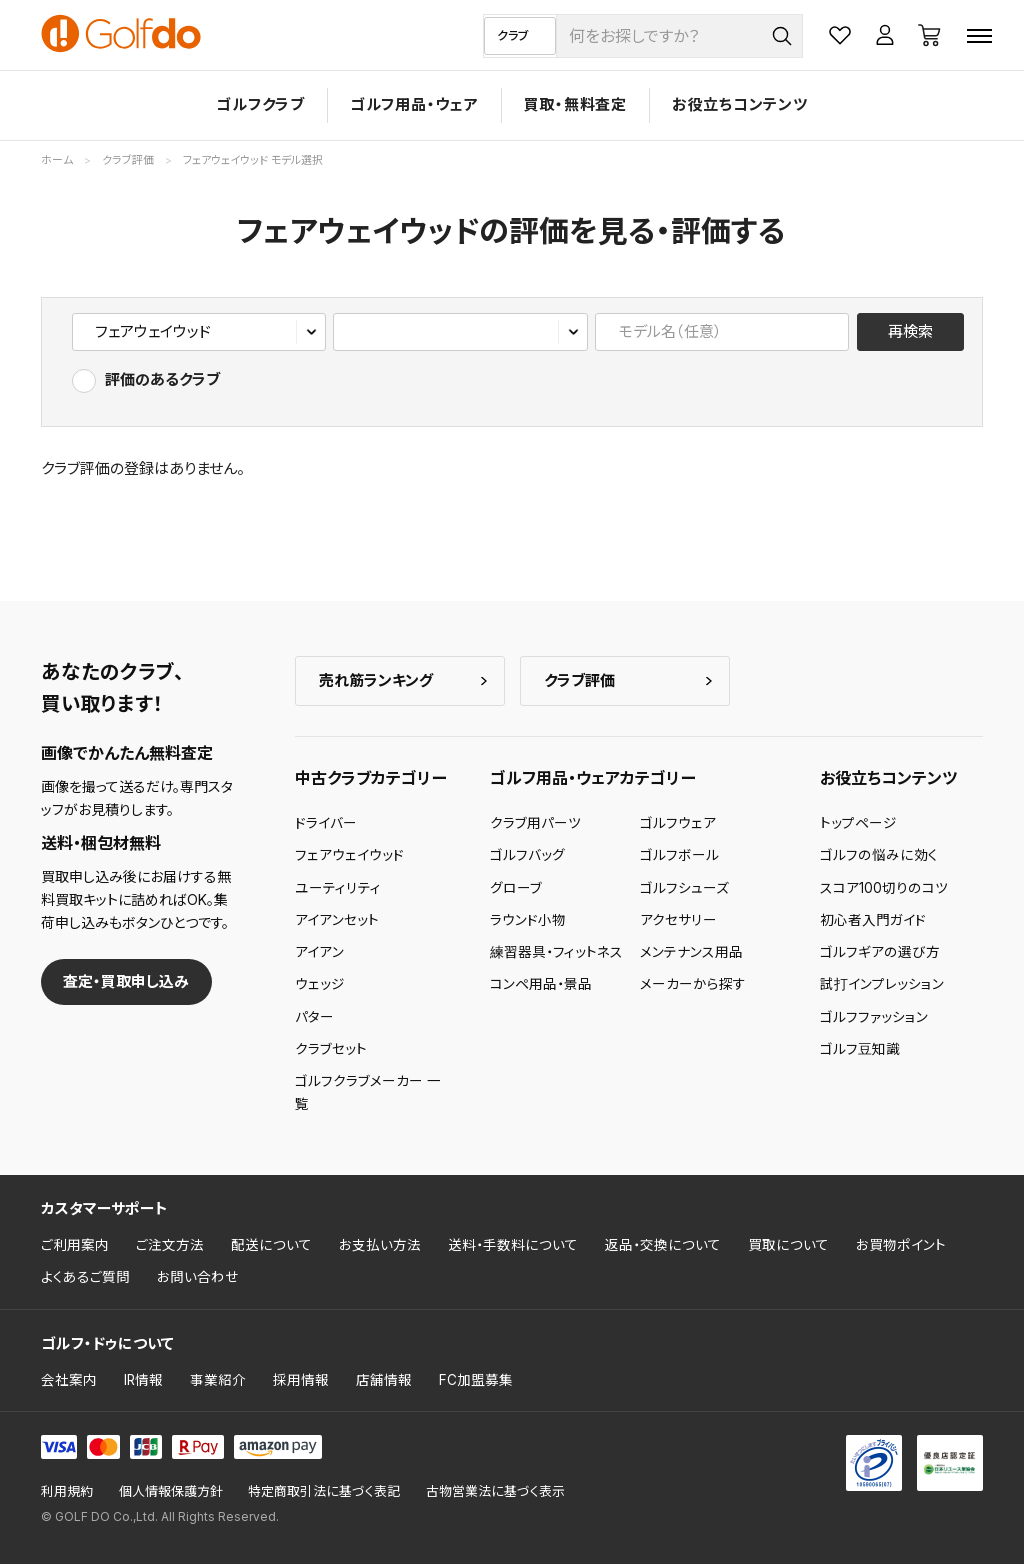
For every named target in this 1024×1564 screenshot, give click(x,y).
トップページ (858, 823)
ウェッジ (320, 984)
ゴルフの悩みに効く (879, 855)
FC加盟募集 (476, 1380)
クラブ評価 (579, 680)
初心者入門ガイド (873, 920)
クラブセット (331, 1049)
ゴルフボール (679, 855)
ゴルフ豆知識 (860, 1049)
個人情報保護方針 (171, 1491)
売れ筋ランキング (376, 680)
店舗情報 (384, 1380)
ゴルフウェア (678, 823)
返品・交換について (663, 1245)
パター (314, 1017)
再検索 (910, 331)
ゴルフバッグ (527, 855)
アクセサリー (678, 920)
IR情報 (143, 1380)
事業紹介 (218, 1380)
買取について (788, 1245)
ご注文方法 (170, 1245)
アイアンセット (337, 920)
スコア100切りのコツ (884, 888)
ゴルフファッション (874, 1017)
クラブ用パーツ (535, 823)
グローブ (516, 888)
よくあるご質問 (85, 1277)
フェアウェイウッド (349, 855)
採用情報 (301, 1380)
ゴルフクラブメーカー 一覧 (368, 1092)
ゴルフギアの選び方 (880, 952)
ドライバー (326, 823)
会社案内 (69, 1380)
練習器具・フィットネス (556, 952)
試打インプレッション (882, 984)
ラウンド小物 (528, 920)
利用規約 (67, 1491)
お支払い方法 (380, 1245)
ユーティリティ (338, 888)
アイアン (319, 952)
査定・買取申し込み (126, 981)
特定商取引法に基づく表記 (324, 1491)
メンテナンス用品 (691, 952)
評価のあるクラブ (162, 379)
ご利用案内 (75, 1245)
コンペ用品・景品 (541, 984)
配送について (271, 1245)
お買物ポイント (901, 1245)
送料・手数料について (513, 1245)
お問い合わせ (198, 1277)
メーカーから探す (693, 984)
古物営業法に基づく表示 (495, 1491)
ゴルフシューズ (684, 888)
